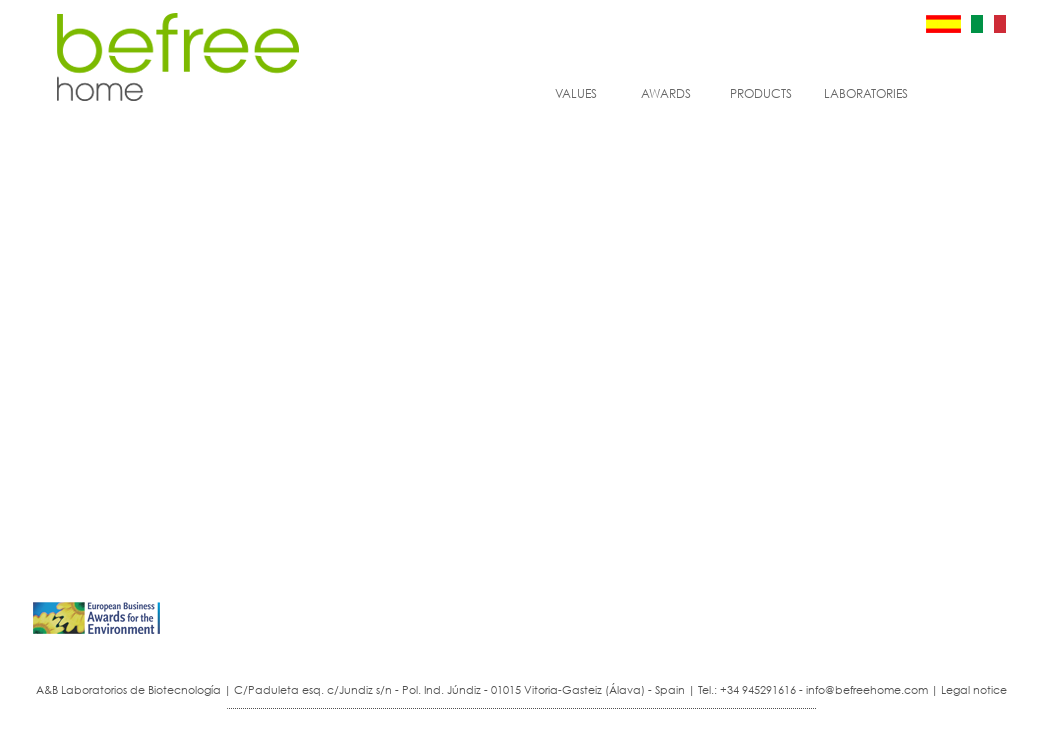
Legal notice (974, 690)
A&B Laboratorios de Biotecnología (128, 690)
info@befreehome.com (867, 690)
